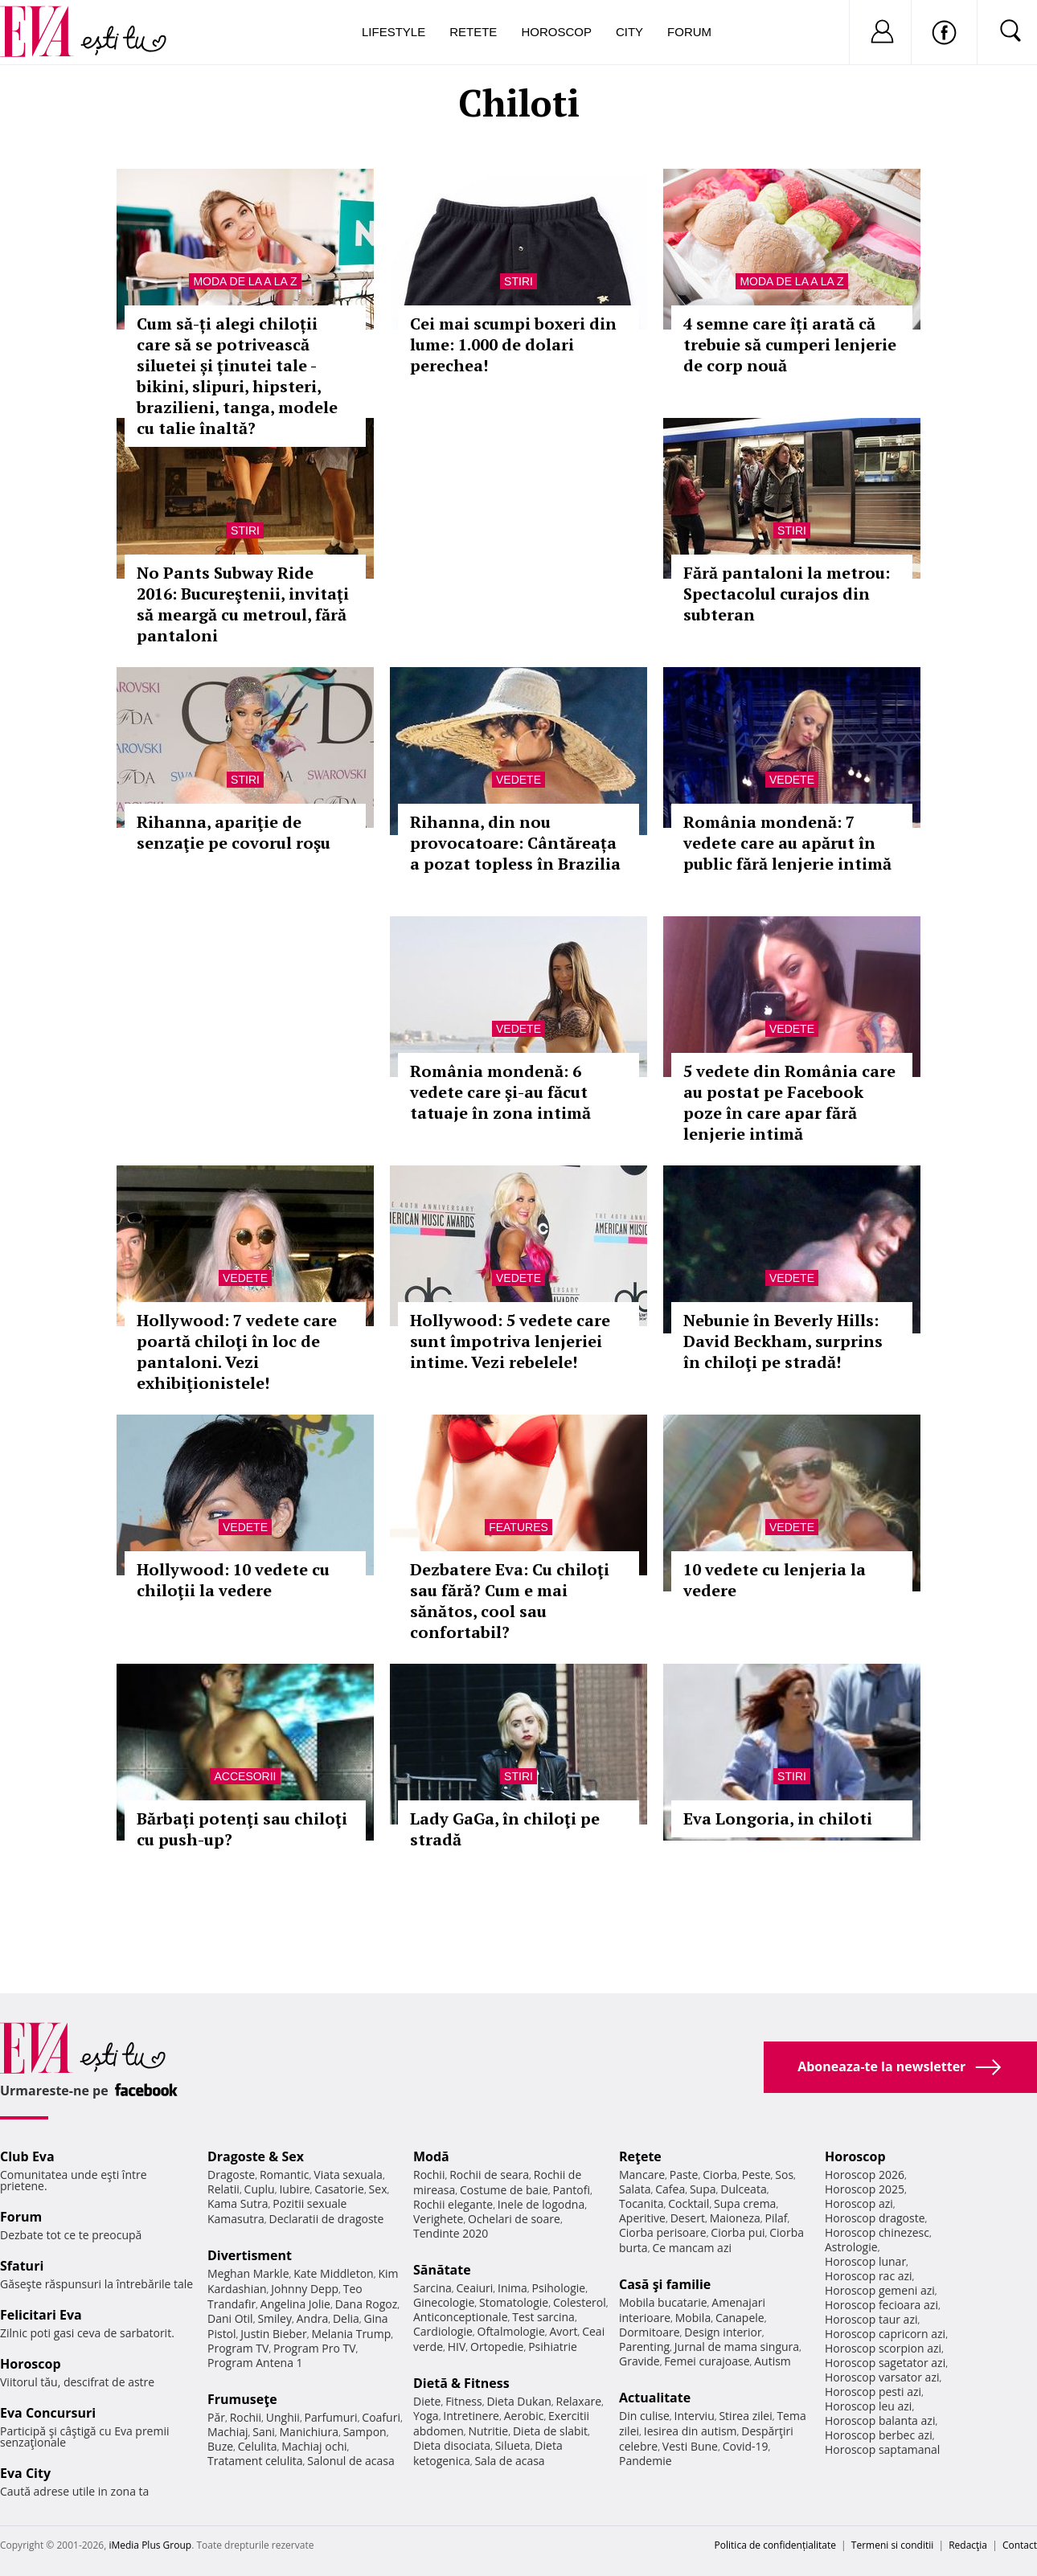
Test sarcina (543, 2316)
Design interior (722, 2332)
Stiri (518, 281)
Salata (635, 2189)
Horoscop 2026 (864, 2174)
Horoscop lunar (865, 2261)
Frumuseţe (242, 2399)
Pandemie (645, 2460)
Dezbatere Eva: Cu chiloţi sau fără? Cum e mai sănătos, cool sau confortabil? (509, 1600)
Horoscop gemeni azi (880, 2290)
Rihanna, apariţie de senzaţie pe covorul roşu (233, 832)
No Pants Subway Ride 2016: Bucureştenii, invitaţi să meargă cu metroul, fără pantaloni (243, 604)
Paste (684, 2174)
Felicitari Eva (41, 2315)
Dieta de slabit (550, 2431)
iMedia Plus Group (150, 2545)
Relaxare (579, 2401)
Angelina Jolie (295, 2304)
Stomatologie (513, 2302)
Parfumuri (331, 2417)
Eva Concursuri (48, 2413)
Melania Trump (351, 2333)
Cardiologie (443, 2331)
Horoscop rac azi (868, 2275)
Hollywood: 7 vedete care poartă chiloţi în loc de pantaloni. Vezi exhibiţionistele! (237, 1351)
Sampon (365, 2431)
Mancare (642, 2174)
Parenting (644, 2346)
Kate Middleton (333, 2273)
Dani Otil (230, 2318)
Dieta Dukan (518, 2401)
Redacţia (968, 2545)
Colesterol (579, 2302)
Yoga (426, 2415)
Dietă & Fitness (461, 2383)
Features (518, 1527)
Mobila (693, 2317)
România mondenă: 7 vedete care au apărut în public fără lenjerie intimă (787, 842)
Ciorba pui (737, 2232)
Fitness (463, 2401)
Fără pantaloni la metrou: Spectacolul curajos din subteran (786, 593)
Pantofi (571, 2189)
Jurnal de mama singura (736, 2346)
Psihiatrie (552, 2346)
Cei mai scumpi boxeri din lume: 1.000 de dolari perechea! (513, 344)
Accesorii (245, 1776)
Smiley (274, 2318)
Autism (772, 2361)
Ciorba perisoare (663, 2232)
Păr (216, 2417)
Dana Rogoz (366, 2304)
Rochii (245, 2417)
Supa (703, 2189)
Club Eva (27, 2156)
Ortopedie (496, 2346)
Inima (512, 2287)
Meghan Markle (248, 2273)
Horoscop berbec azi (878, 2435)
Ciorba (720, 2174)
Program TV (237, 2348)
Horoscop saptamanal (882, 2449)
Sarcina (432, 2287)
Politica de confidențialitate (775, 2545)
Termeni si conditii (892, 2545)
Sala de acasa (509, 2460)
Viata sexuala (348, 2174)
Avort (563, 2331)
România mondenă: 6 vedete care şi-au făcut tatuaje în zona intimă (500, 1092)
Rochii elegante (453, 2204)
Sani (263, 2431)
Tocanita (641, 2203)
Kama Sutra (237, 2203)
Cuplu (259, 2189)
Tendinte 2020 (450, 2233)
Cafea (670, 2189)
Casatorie (339, 2189)
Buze (220, 2446)
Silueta (513, 2445)
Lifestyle (393, 32)
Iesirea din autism (690, 2431)
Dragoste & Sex (255, 2156)
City (629, 32)
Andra (313, 2318)
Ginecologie (443, 2302)
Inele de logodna (541, 2204)
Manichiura (309, 2431)
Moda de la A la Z (245, 281)
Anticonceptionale (460, 2316)
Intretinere (471, 2415)
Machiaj (227, 2431)
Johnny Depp (304, 2288)
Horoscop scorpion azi (883, 2348)
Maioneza (735, 2218)
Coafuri (381, 2417)
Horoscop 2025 (864, 2189)
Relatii (223, 2189)
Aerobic (524, 2415)
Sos (784, 2174)
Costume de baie (504, 2189)
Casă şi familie (665, 2284)
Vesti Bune (690, 2446)
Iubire (294, 2189)
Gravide (639, 2361)
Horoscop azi (859, 2203)
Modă (431, 2156)
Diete (427, 2401)
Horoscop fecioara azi (881, 2304)
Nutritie (488, 2431)
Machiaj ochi (313, 2446)
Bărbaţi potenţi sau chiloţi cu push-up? (242, 1829)
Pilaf (775, 2218)
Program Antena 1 (255, 2362)
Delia (346, 2318)
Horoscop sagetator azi (885, 2362)
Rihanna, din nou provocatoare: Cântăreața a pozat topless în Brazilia (515, 842)
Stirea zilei (745, 2415)
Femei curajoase (706, 2361)
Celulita (257, 2446)
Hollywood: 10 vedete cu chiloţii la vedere (233, 1579)
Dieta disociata (451, 2445)
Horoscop (556, 32)
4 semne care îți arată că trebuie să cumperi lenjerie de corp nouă (789, 344)
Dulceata (743, 2189)
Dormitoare (649, 2332)
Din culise (644, 2415)
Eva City (25, 2473)
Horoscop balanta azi (880, 2420)
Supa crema (745, 2203)
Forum (689, 32)
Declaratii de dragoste (326, 2218)
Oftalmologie (511, 2331)
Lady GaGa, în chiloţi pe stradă (505, 1829)
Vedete (518, 779)
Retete (473, 32)
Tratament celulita (255, 2460)
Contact (1019, 2545)
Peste (756, 2174)
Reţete (640, 2156)
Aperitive (642, 2218)
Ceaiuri (475, 2287)
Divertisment (249, 2255)
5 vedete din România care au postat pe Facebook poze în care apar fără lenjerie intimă (789, 1102)
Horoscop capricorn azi (885, 2333)
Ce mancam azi (692, 2247)
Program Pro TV (314, 2348)
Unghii (283, 2417)
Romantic (284, 2174)
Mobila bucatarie (663, 2302)
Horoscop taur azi (871, 2319)
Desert (687, 2218)
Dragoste (231, 2174)
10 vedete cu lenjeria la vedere (774, 1579)
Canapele (739, 2317)
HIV (457, 2346)
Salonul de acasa (351, 2460)
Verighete (438, 2218)
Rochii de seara (489, 2174)
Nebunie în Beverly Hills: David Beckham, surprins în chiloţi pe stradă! (783, 1341)
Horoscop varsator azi (882, 2377)
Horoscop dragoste (875, 2218)
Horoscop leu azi (868, 2406)
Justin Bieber (273, 2333)
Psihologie (559, 2287)
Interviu (694, 2415)
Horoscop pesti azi (873, 2391)
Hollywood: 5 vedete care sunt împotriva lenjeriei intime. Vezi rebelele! (510, 1341)
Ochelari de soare (514, 2218)
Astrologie (851, 2247)
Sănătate (442, 2270)
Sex (378, 2189)
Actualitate (655, 2397)
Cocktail (688, 2203)
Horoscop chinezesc (877, 2232)
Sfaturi (21, 2266)
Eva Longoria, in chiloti (777, 1818)
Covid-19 (746, 2446)
